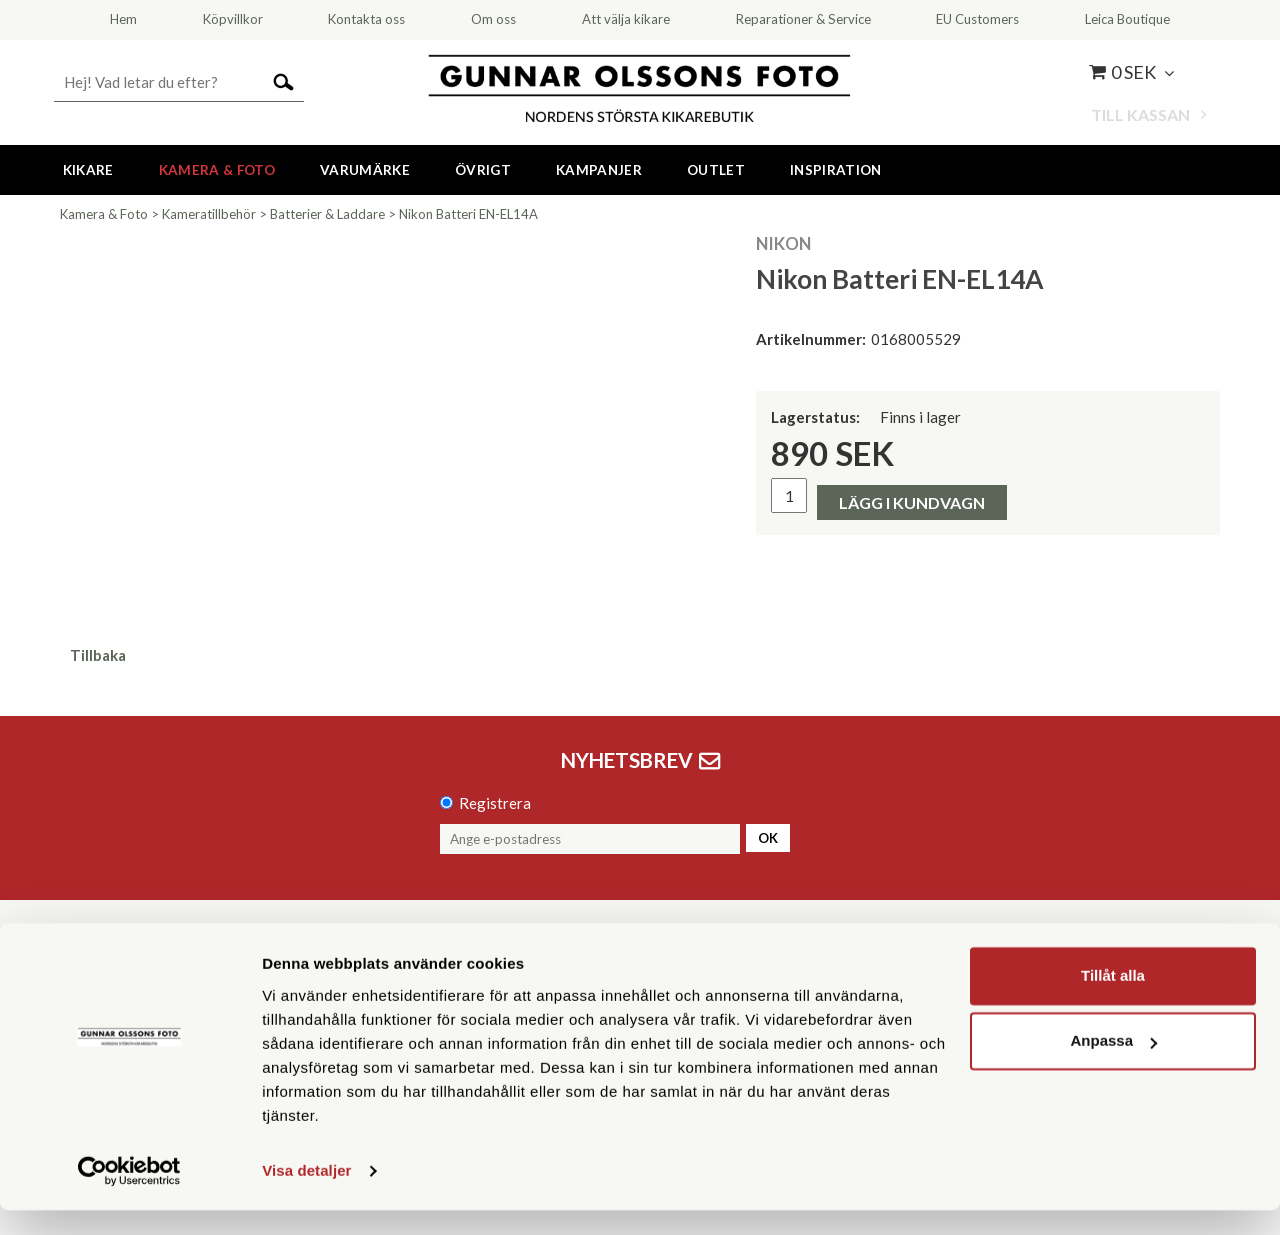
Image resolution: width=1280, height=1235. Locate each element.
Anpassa (1113, 1065)
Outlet (716, 170)
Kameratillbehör (209, 214)
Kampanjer (599, 170)
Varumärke (365, 170)
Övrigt (483, 170)
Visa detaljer (306, 1195)
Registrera (495, 803)
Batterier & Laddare (327, 214)
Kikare (88, 170)
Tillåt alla (1113, 1000)
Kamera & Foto (217, 170)
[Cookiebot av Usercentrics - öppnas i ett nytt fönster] (129, 1196)
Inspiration (836, 170)
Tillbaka (98, 655)
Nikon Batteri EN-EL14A (468, 214)
